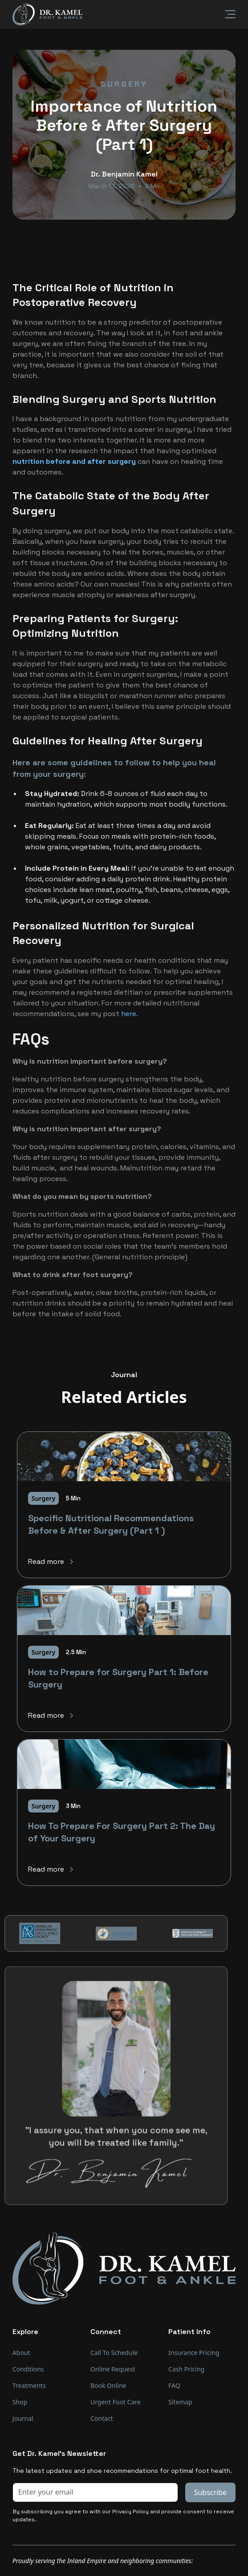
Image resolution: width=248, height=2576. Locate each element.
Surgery (124, 84)
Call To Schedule (114, 2352)
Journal (22, 2418)
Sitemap (180, 2402)
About (21, 2352)
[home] (47, 14)
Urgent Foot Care (115, 2402)
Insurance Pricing (193, 2352)
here (128, 1013)
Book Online (108, 2385)
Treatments (29, 2385)
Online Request (112, 2369)
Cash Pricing (186, 2369)
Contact (101, 2418)
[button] (225, 14)
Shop (19, 2402)
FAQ (174, 2385)
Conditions (28, 2369)
